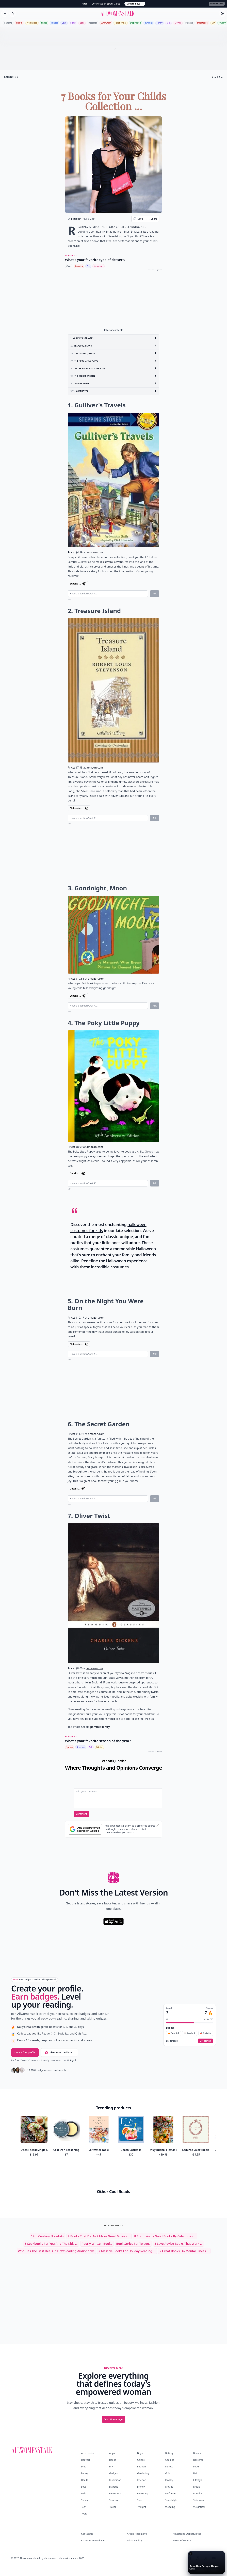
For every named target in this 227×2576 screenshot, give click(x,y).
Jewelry (169, 2480)
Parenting (142, 2493)
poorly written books (97, 2244)
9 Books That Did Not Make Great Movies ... (99, 2236)
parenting (11, 76)
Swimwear (106, 22)
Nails (84, 2493)
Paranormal (120, 22)
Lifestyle (197, 2480)
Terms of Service (182, 2540)
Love (64, 22)
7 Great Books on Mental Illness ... (184, 2251)
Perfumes (170, 2493)
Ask (155, 593)
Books (112, 2459)
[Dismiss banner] (157, 1825)
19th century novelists (47, 2236)
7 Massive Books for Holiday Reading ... (127, 2251)
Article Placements (137, 2533)
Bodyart (85, 2459)
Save (138, 218)
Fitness (54, 22)
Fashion (141, 2466)
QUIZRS (159, 270)
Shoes (44, 22)
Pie (88, 266)
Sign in (73, 2060)
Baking (169, 2453)
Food (196, 2466)
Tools (84, 2513)
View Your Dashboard (59, 2052)
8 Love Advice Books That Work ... (178, 2244)
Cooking (169, 2459)
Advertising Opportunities (187, 2533)
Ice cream (98, 266)
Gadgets (8, 22)
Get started (205, 2040)
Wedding (170, 2506)
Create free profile (24, 2052)
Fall (90, 1747)
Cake (68, 266)
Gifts (167, 2473)
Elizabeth (76, 218)
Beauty (197, 2453)
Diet (169, 22)
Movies (177, 22)
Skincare (113, 2500)
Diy (213, 22)
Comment (81, 1813)
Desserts (92, 22)
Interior (141, 2480)
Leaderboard (172, 2041)
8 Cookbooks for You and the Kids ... (50, 2244)
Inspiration (135, 22)
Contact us (87, 2533)
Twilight (148, 22)
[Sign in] (222, 13)
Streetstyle (202, 22)
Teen (83, 2506)
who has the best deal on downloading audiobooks (56, 2251)
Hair (195, 2473)
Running (198, 2493)
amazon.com (94, 552)
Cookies (79, 266)
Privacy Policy (134, 2540)
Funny (160, 22)
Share (151, 218)
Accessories (87, 2453)
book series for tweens (133, 2244)
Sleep (73, 22)
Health (19, 22)
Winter (99, 1747)
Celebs (141, 2459)
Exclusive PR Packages (93, 2540)
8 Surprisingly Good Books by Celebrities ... (165, 2236)
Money (141, 2486)
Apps (112, 2453)
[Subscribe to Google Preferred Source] (85, 1829)
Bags (82, 22)
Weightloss (32, 22)
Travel (112, 2506)
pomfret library (100, 1727)
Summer (81, 1747)
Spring (69, 1747)
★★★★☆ (217, 76)
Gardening (143, 2473)
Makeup (189, 22)
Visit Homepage (113, 2419)
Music (196, 2486)
